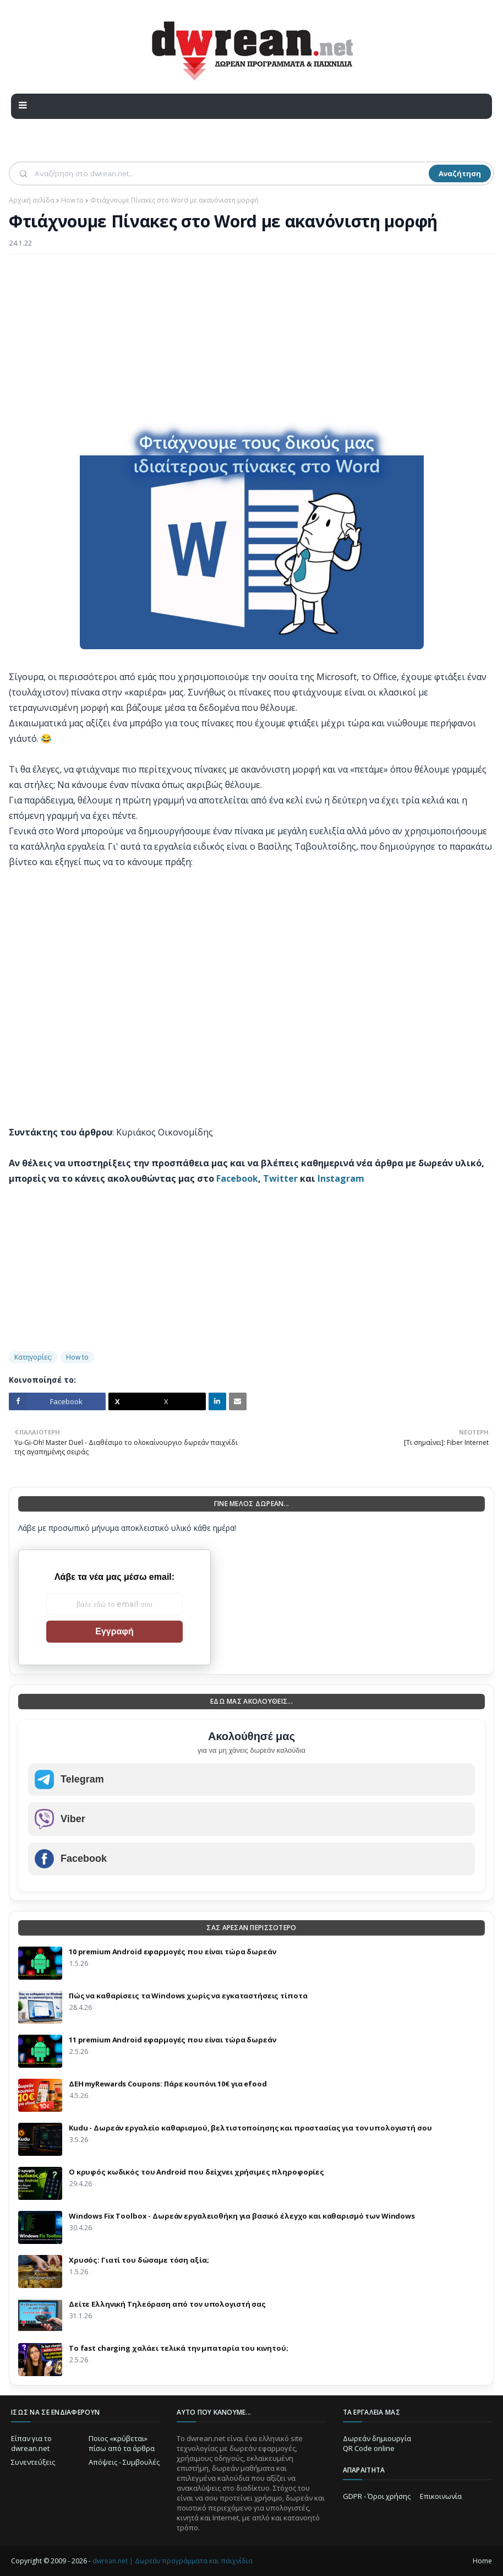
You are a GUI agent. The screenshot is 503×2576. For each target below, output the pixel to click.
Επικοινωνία (441, 2496)
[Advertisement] (251, 342)
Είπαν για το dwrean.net (31, 2443)
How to (72, 200)
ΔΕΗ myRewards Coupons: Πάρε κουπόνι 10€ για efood (168, 2084)
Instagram (341, 1178)
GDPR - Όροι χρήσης (377, 2496)
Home (482, 2561)
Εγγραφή (114, 1631)
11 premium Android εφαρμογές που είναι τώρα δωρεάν (172, 2040)
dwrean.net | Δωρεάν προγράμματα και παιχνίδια (172, 2561)
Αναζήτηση (460, 173)
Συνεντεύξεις (33, 2462)
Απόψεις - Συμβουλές (124, 2462)
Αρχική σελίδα (31, 200)
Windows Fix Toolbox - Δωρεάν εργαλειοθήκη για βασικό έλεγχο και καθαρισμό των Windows (242, 2216)
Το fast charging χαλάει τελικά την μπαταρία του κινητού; (178, 2348)
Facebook (237, 1178)
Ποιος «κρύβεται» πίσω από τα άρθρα (122, 2443)
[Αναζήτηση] (231, 173)
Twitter (280, 1178)
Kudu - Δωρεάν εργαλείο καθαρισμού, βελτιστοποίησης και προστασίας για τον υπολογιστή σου (250, 2128)
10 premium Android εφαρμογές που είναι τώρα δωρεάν (172, 1952)
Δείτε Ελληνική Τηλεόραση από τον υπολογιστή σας (167, 2304)
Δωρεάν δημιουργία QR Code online (377, 2443)
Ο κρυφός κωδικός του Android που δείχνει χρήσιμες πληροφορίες (196, 2172)
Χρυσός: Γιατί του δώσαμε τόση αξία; (139, 2260)
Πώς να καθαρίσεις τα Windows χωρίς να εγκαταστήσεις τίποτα (188, 1996)
